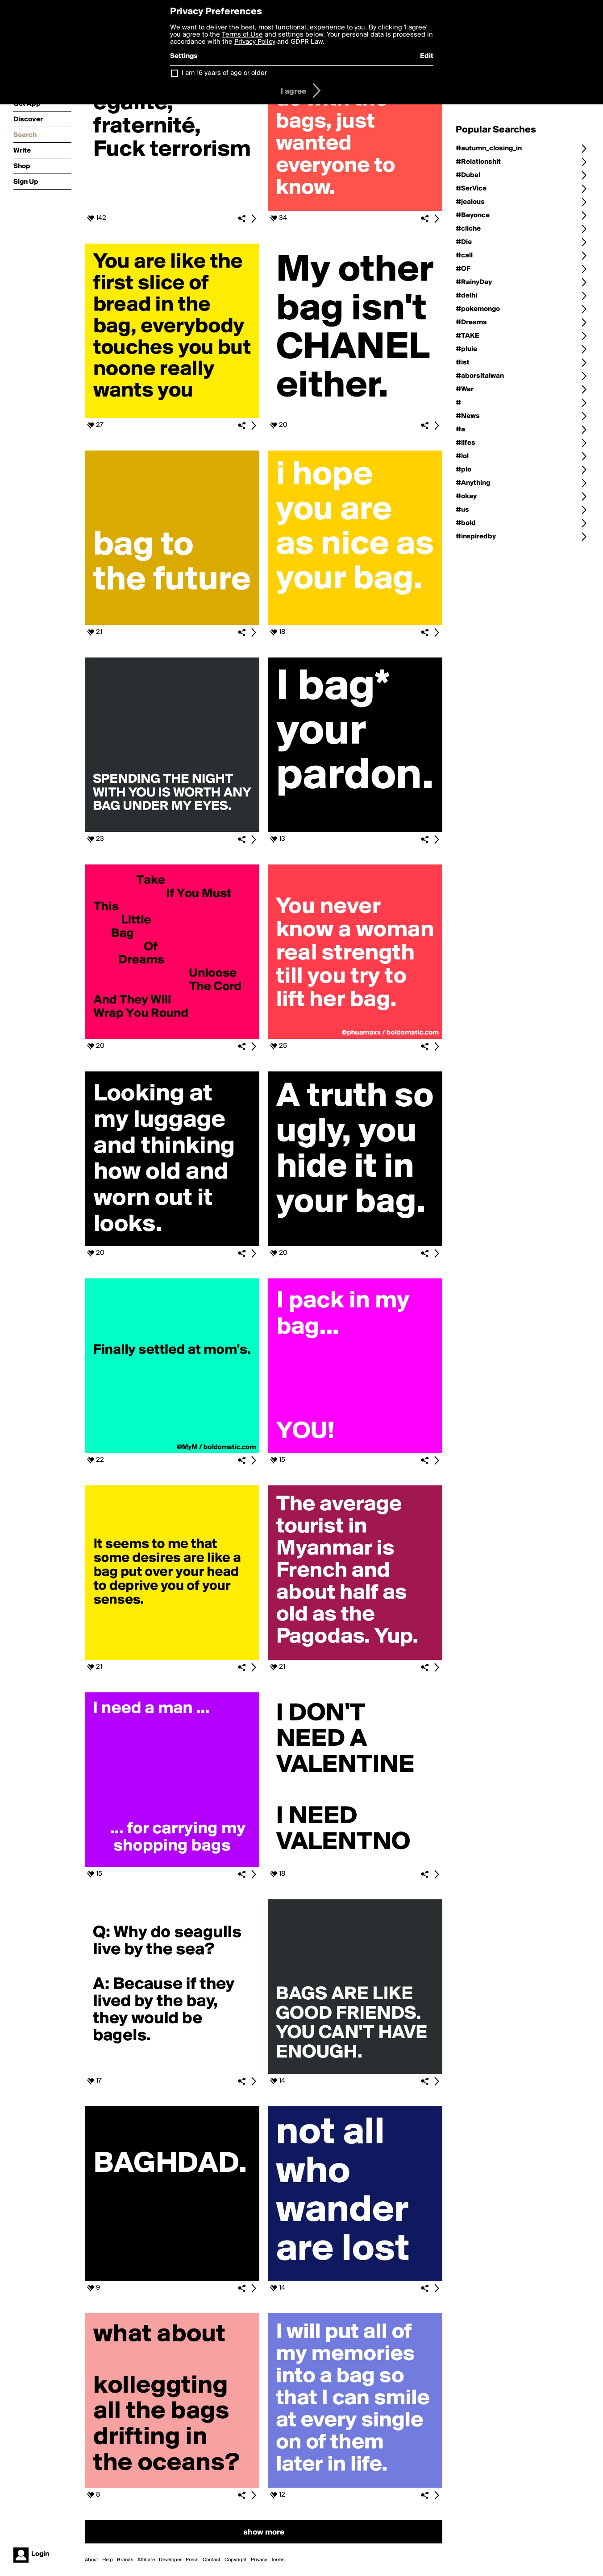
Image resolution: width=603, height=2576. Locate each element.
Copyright (236, 2560)
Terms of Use (242, 34)
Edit (426, 56)
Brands (125, 2560)
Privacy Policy (254, 41)
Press (192, 2560)
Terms (278, 2560)
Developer (170, 2560)
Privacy (259, 2560)
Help (107, 2560)
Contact (211, 2560)
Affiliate (146, 2560)
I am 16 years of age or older (224, 73)
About (91, 2560)
